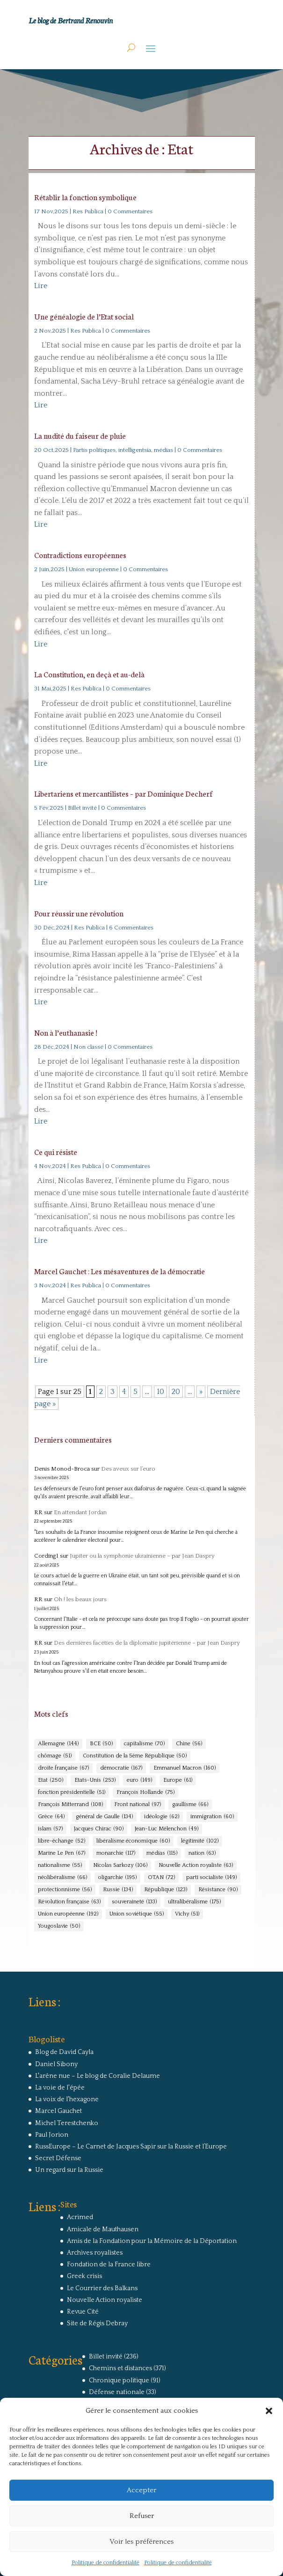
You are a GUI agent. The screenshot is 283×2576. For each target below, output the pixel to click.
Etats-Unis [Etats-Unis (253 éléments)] (95, 1780)
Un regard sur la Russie (69, 2170)
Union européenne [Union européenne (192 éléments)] (68, 1914)
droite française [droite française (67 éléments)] (63, 1768)
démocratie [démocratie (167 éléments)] (121, 1768)
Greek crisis (84, 2276)
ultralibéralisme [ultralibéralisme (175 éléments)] (194, 1902)
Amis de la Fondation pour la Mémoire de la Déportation (152, 2241)
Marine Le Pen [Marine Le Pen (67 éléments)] (61, 1853)
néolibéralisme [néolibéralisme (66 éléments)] (62, 1877)
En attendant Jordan (80, 1512)
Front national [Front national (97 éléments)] (137, 1804)
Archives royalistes (95, 2253)
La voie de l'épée (60, 2087)
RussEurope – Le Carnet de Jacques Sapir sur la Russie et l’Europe (131, 2146)
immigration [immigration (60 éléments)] (212, 1817)
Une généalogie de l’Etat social (84, 316)
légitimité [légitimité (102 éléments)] (199, 1841)
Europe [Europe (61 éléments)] (177, 1780)
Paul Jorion (51, 2135)
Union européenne (94, 569)
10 (160, 1391)
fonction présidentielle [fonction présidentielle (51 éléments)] (71, 1792)
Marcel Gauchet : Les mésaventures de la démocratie (119, 1270)
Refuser (142, 2516)
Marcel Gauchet (58, 2111)
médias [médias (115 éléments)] (161, 1853)
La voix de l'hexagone (67, 2099)
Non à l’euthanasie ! (65, 1032)
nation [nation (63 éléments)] (202, 1853)
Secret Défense (58, 2158)
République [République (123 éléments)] (165, 1890)
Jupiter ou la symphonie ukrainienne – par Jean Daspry (142, 1556)
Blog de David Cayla (64, 2052)
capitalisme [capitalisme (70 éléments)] (144, 1744)
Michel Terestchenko (66, 2123)
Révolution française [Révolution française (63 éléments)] (69, 1902)
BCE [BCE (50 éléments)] (101, 1744)
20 (176, 1391)
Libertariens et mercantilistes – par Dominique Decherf (123, 793)
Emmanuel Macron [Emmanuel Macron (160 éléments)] (184, 1768)
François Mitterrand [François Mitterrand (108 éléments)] (70, 1804)
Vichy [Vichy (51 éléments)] (187, 1914)
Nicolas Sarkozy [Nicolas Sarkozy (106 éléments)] (120, 1865)
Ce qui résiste (55, 1151)
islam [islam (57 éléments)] (50, 1829)
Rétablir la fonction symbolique (85, 196)
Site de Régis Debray (97, 2323)
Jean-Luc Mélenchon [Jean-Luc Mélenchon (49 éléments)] (166, 1829)
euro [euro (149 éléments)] (139, 1780)
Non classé (88, 1047)
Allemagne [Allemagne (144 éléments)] (58, 1744)
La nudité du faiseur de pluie (80, 435)
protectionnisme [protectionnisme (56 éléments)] (65, 1890)
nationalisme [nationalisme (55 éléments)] (60, 1865)
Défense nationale (117, 2392)
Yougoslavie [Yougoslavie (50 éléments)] (59, 1926)
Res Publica (88, 211)
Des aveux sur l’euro (128, 1469)
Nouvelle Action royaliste (104, 2300)
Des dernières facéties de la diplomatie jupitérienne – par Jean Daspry (147, 1643)
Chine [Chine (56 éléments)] (189, 1744)
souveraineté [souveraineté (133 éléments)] (134, 1902)
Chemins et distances (120, 2368)
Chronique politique (119, 2380)
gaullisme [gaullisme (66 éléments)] (190, 1804)
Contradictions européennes (80, 554)
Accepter (141, 2490)
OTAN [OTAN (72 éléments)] (161, 1877)
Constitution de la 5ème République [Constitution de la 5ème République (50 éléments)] (135, 1756)
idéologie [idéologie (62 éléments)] (161, 1817)
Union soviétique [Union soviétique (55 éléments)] (136, 1914)
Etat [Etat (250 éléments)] (50, 1780)
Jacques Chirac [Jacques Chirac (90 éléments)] (98, 1829)
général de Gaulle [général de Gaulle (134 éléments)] (104, 1817)
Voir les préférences (141, 2542)
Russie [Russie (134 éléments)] (118, 1890)
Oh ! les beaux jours (80, 1599)
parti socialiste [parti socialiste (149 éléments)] (211, 1877)
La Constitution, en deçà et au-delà (89, 673)
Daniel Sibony (56, 2064)
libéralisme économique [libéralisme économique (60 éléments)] (133, 1841)
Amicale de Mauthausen (102, 2229)
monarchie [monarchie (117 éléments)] (115, 1853)
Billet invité (82, 808)
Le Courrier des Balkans (102, 2288)
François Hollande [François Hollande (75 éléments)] (145, 1792)
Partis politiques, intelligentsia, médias (123, 450)
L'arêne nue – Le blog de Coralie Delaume (97, 2076)
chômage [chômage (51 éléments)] (55, 1756)
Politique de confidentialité (105, 2563)
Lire (40, 286)
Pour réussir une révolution (78, 912)
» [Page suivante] (201, 1391)
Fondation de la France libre (109, 2264)
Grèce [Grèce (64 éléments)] (51, 1817)
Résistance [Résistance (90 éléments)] (218, 1890)
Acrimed (80, 2217)
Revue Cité (83, 2311)
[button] (269, 2411)
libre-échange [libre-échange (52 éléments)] (61, 1841)
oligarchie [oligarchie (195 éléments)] (117, 1877)
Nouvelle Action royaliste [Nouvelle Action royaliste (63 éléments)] (196, 1865)
